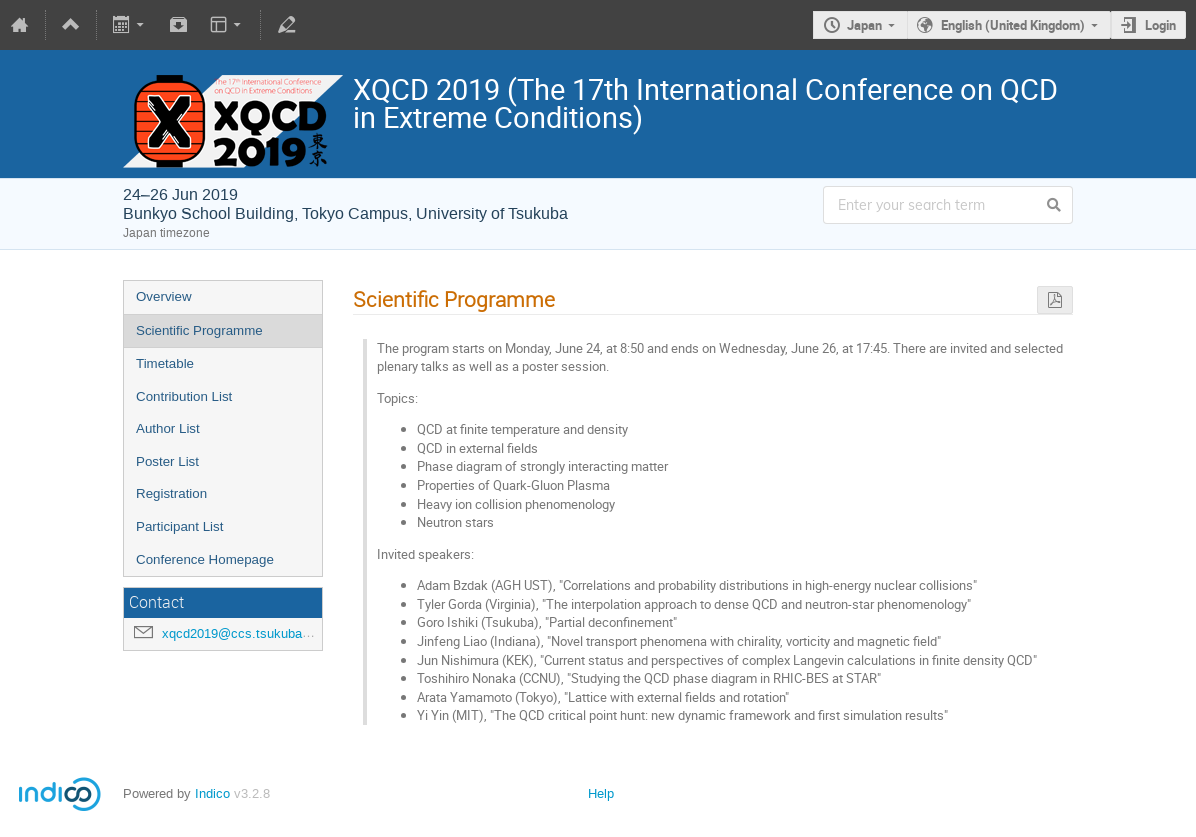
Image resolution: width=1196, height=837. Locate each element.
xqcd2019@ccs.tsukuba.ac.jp (248, 633)
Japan (864, 25)
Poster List (167, 461)
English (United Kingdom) (1013, 25)
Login (1160, 25)
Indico (212, 793)
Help (601, 793)
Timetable (165, 363)
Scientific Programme (199, 330)
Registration (171, 493)
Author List (168, 428)
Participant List (179, 526)
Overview (164, 296)
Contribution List (184, 396)
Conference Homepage (205, 559)
